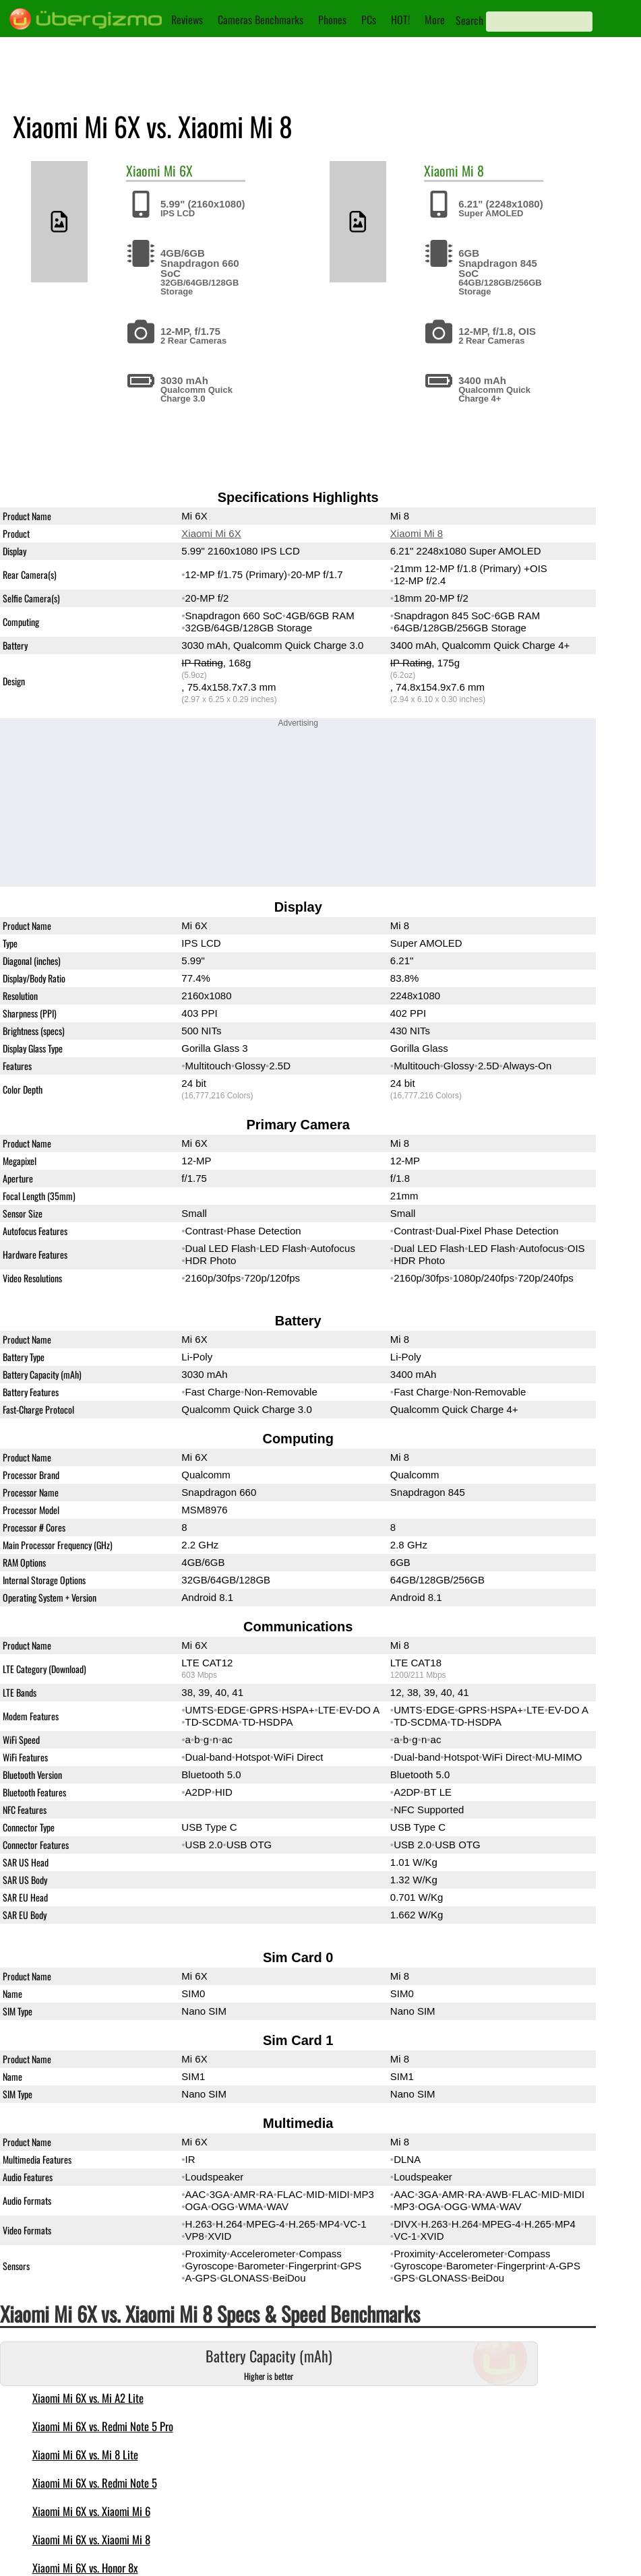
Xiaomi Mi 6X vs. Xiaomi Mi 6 (91, 2511)
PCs (368, 19)
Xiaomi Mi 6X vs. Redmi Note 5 (94, 2482)
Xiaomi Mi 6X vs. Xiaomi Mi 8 (91, 2539)
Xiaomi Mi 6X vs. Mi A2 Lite (88, 2397)
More (435, 19)
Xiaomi (143, 170)
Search (469, 20)
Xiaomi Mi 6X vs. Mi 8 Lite (85, 2454)
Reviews (187, 19)
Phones (332, 19)
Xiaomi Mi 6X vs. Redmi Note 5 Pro (102, 2426)
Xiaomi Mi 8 (416, 533)
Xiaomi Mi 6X (211, 533)
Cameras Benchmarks (260, 19)
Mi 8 (473, 170)
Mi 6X (178, 170)
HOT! (400, 19)
